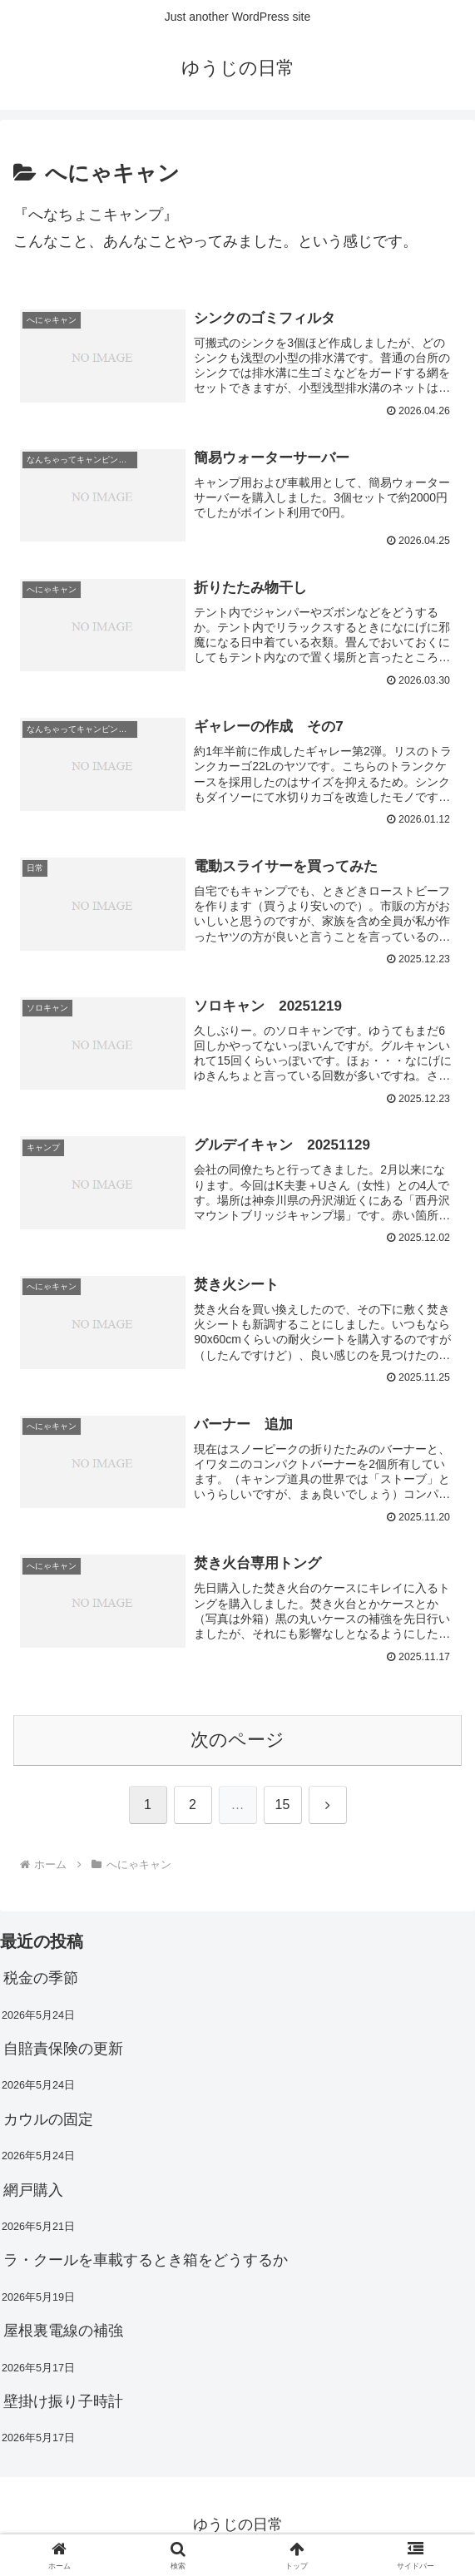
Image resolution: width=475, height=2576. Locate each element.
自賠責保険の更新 (63, 2052)
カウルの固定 (48, 2122)
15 (282, 1808)
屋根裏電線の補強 (63, 2334)
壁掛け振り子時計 (63, 2404)
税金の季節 (40, 1981)
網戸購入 (33, 2192)
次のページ (237, 1743)
